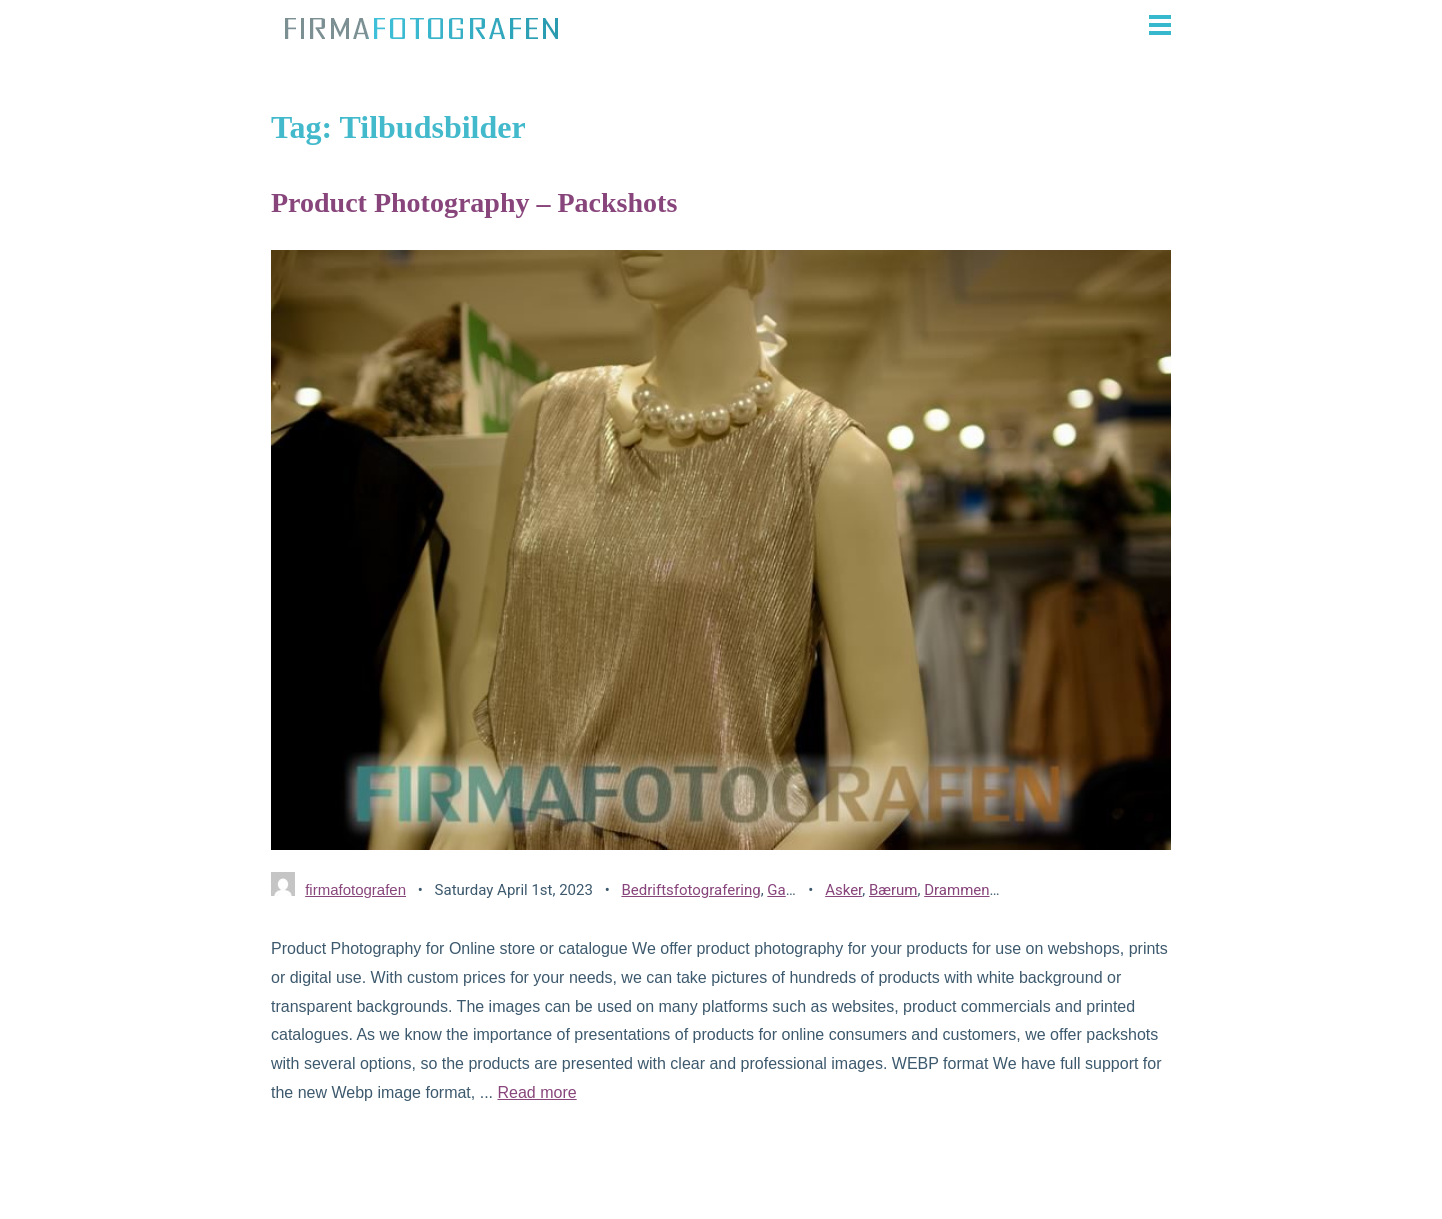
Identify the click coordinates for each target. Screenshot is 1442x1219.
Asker (843, 890)
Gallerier (794, 890)
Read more (536, 1092)
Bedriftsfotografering (690, 890)
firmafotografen (355, 889)
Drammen (956, 890)
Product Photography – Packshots (474, 202)
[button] (875, 25)
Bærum (893, 890)
